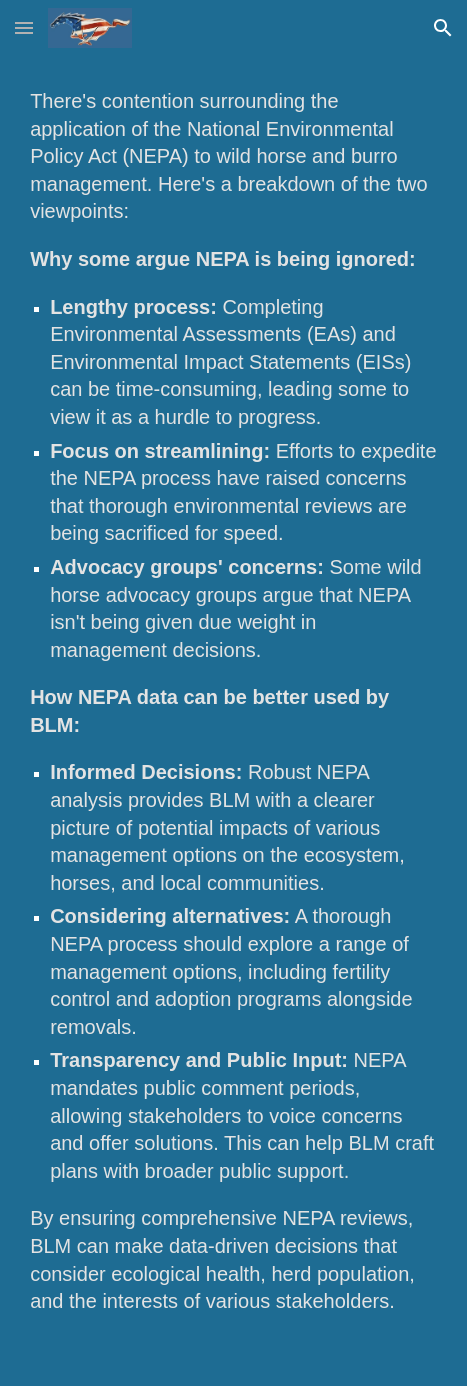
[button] (24, 27)
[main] (233, 721)
